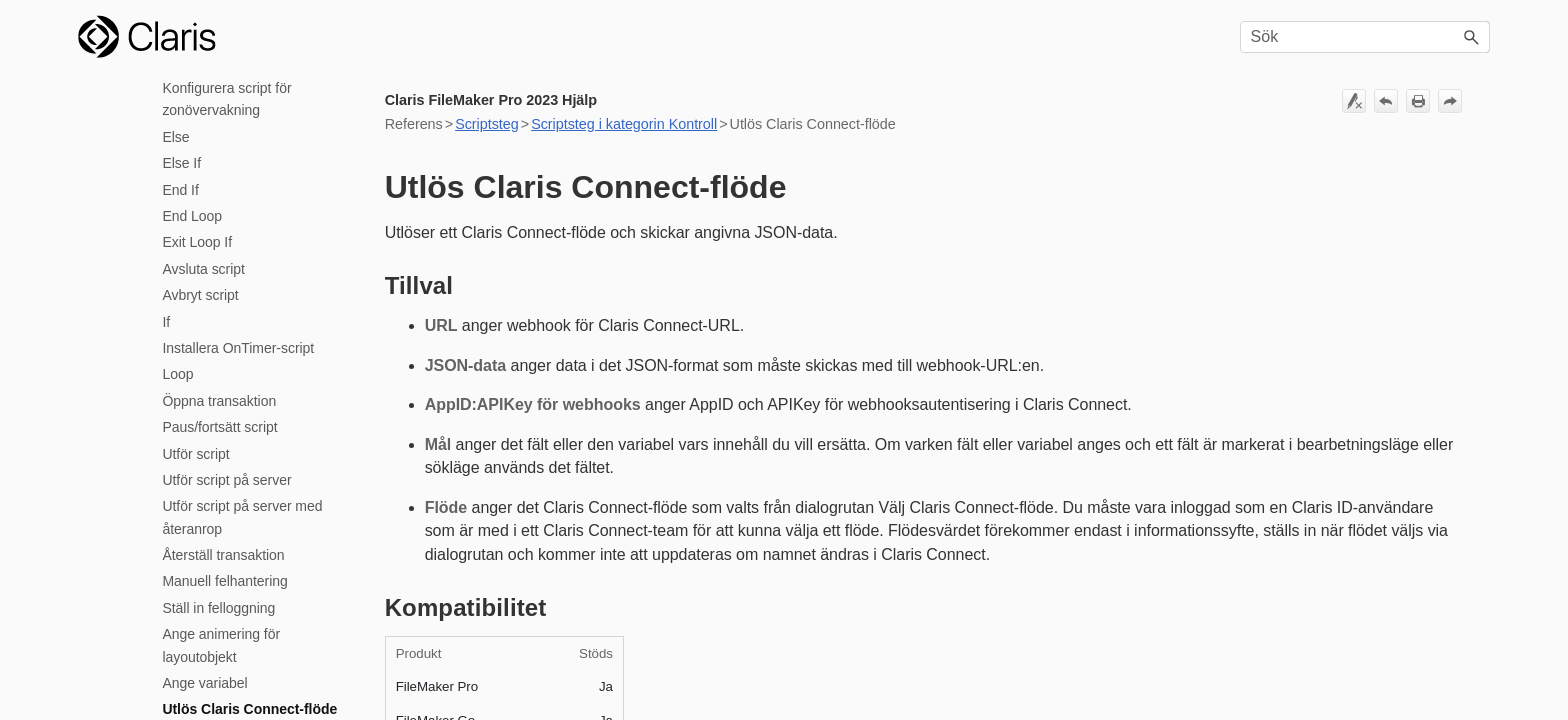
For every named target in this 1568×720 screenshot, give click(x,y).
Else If (181, 163)
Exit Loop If (197, 242)
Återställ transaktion (223, 555)
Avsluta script (203, 269)
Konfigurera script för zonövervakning (226, 99)
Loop (177, 374)
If (166, 322)
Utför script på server (226, 480)
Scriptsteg (487, 124)
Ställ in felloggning (218, 608)
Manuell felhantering (224, 581)
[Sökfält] (1365, 37)
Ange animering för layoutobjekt (221, 645)
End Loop (192, 216)
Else (175, 137)
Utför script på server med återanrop (242, 517)
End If (180, 190)
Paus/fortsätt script (219, 427)
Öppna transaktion (219, 401)
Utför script (195, 454)
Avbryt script (200, 295)
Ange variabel (204, 683)
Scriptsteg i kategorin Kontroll (624, 124)
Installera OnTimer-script (238, 348)
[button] (1472, 37)
